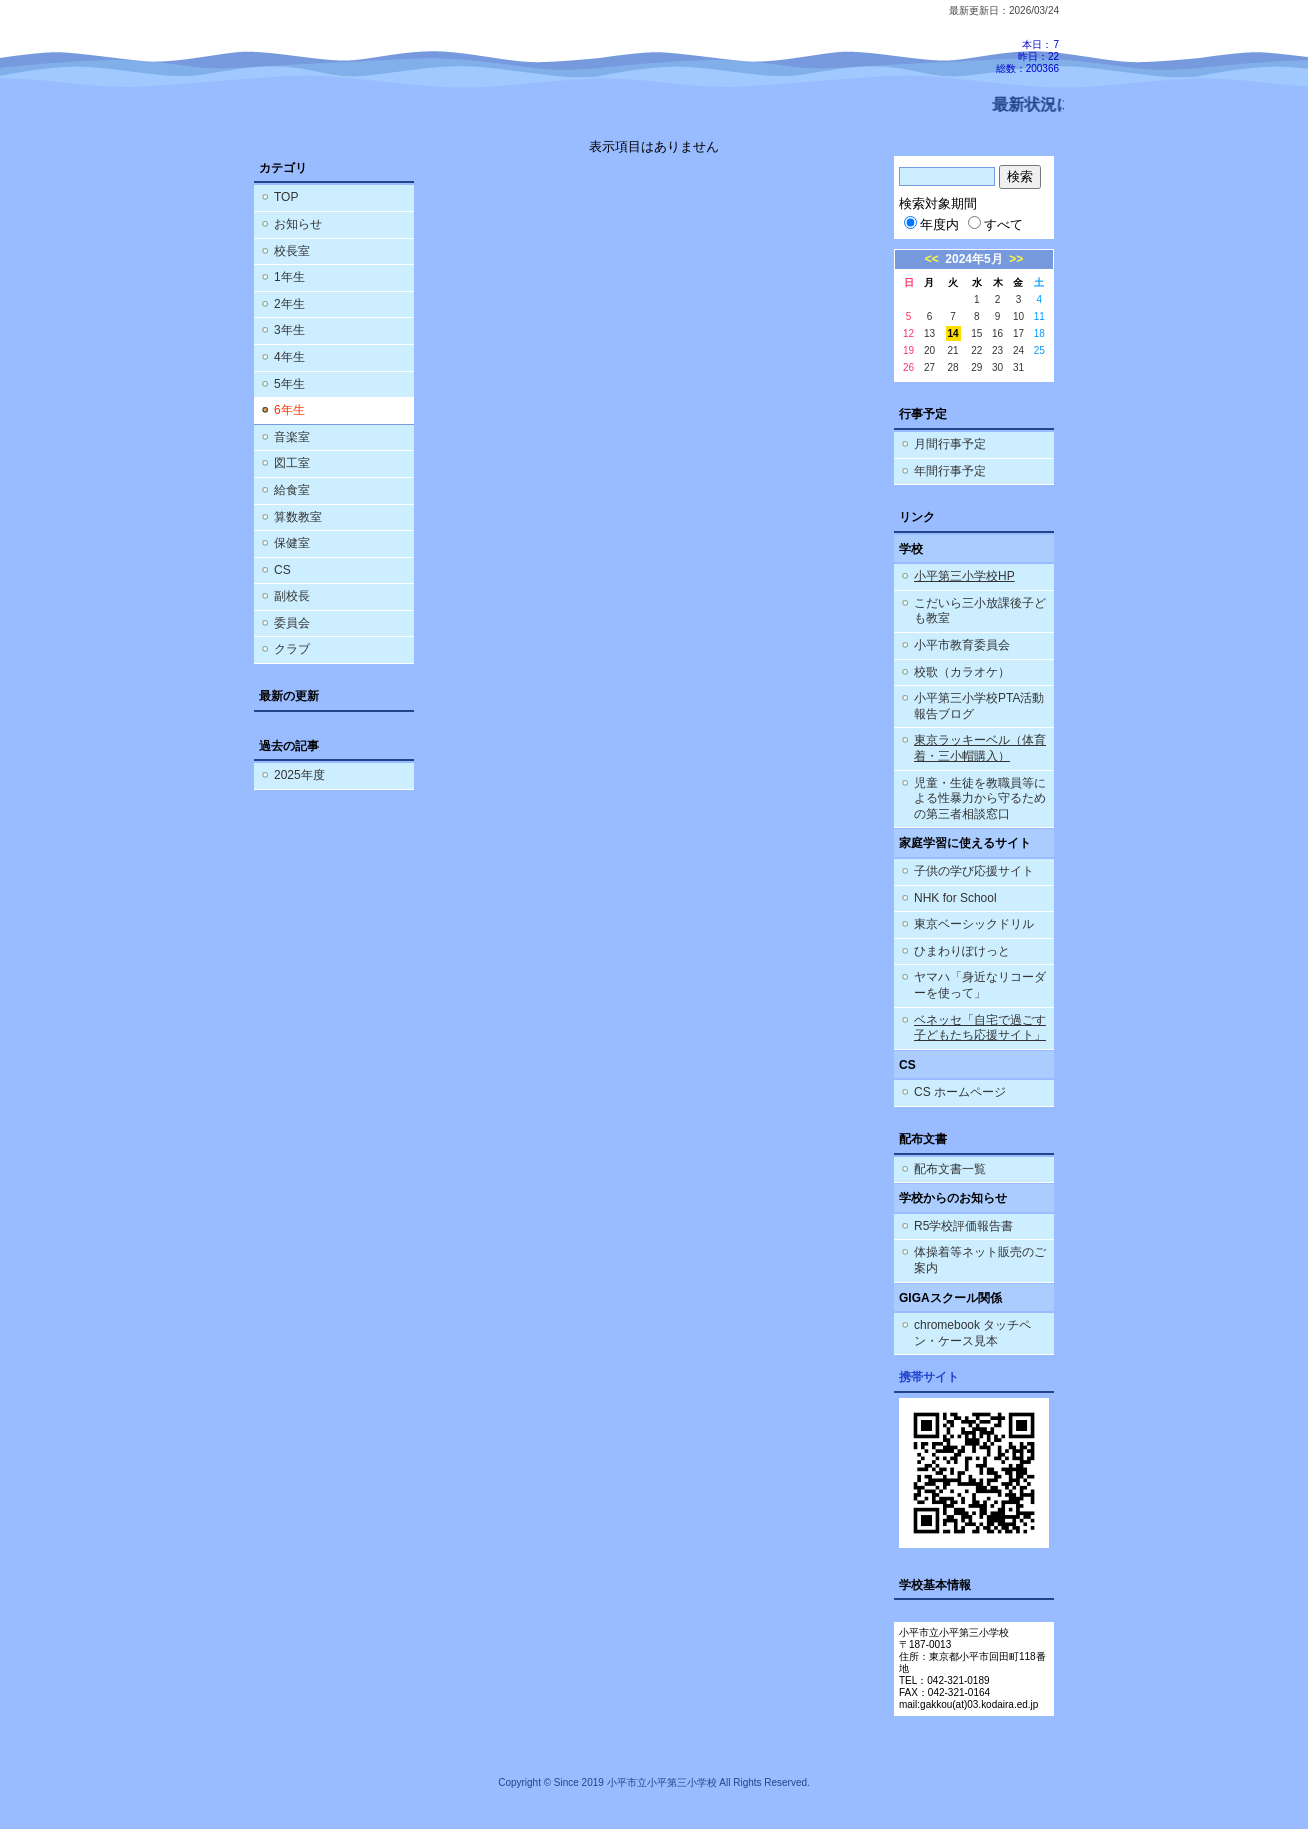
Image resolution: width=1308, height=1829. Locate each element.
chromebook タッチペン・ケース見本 (972, 1333)
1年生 (289, 277)
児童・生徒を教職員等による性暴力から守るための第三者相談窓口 (980, 798)
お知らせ (298, 224)
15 (976, 333)
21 (953, 350)
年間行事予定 (950, 471)
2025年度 (299, 775)
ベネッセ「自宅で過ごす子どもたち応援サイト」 (980, 1028)
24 (1018, 350)
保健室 (292, 543)
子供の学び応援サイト (974, 871)
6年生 (289, 410)
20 (929, 350)
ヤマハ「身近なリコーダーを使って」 (980, 985)
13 (929, 333)
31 (1018, 367)
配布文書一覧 (950, 1169)
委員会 (292, 623)
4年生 (289, 357)
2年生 (289, 304)
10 (1018, 316)
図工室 (292, 463)
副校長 (292, 596)
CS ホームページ (960, 1092)
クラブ (292, 649)
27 (929, 367)
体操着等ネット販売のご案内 (980, 1260)
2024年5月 (973, 259)
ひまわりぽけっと (962, 951)
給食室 (292, 490)
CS (282, 570)
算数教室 (298, 517)
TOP (286, 197)
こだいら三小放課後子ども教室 (980, 611)
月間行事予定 (950, 444)
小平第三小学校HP (964, 576)
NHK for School (955, 898)
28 (953, 367)
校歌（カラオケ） (962, 672)
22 (976, 350)
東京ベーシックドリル (974, 924)
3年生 (289, 330)
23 (997, 350)
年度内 (931, 224)
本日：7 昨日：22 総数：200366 (1027, 56)
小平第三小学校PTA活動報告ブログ (979, 706)
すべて (995, 224)
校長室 (292, 251)
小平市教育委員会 (962, 645)
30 (997, 367)
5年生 (289, 384)
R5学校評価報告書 (963, 1226)
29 (976, 367)
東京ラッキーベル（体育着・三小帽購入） (980, 748)
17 (1018, 333)
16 (997, 333)
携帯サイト (929, 1377)
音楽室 (292, 437)
